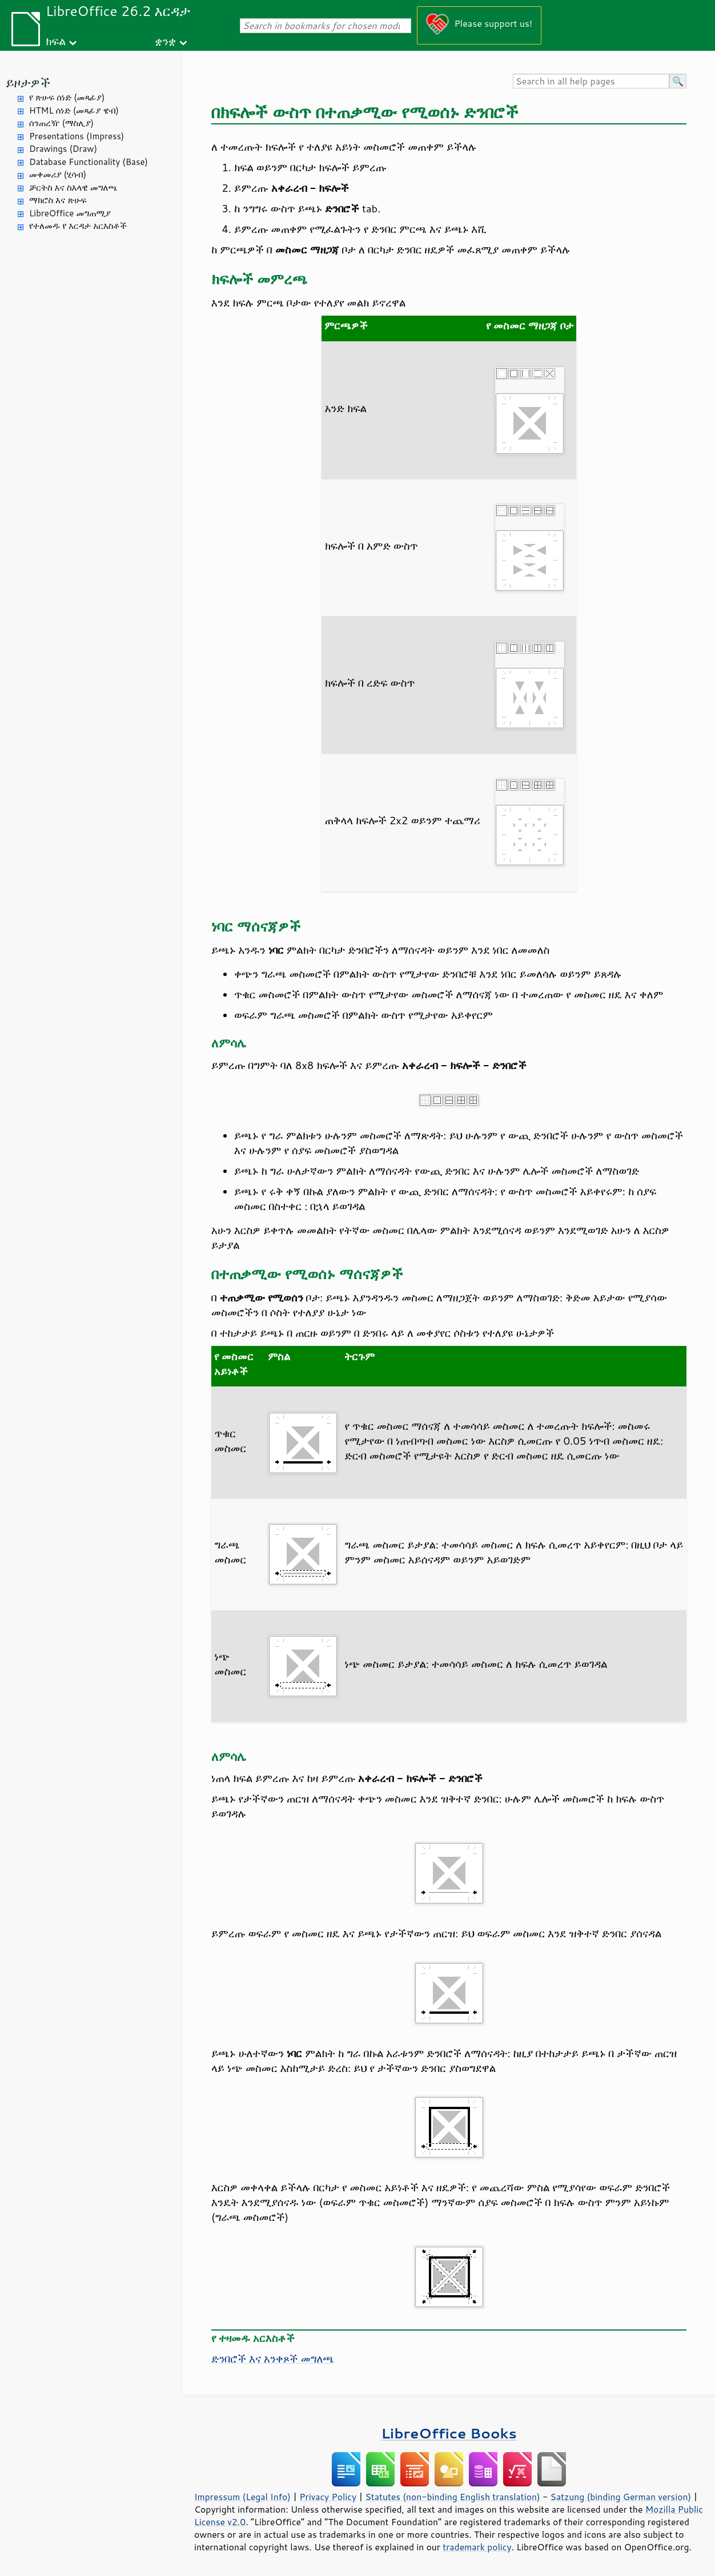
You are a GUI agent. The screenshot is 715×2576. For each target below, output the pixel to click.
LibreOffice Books (449, 2433)
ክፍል (56, 41)
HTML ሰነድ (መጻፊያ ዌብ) (74, 110)
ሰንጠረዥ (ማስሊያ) (61, 123)
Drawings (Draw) (63, 149)
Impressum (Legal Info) (242, 2496)
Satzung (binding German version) (621, 2496)
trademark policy (477, 2547)
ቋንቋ (165, 41)
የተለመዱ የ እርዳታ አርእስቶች (78, 226)
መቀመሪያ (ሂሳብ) (57, 174)
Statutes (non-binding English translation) (452, 2496)
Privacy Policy (327, 2496)
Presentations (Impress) (76, 136)
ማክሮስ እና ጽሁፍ (58, 200)
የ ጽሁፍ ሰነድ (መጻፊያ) (67, 97)
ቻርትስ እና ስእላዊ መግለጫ (73, 187)
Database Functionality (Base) (88, 162)
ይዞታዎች (28, 82)
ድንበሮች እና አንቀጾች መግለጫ (272, 2358)
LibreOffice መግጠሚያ (70, 213)
